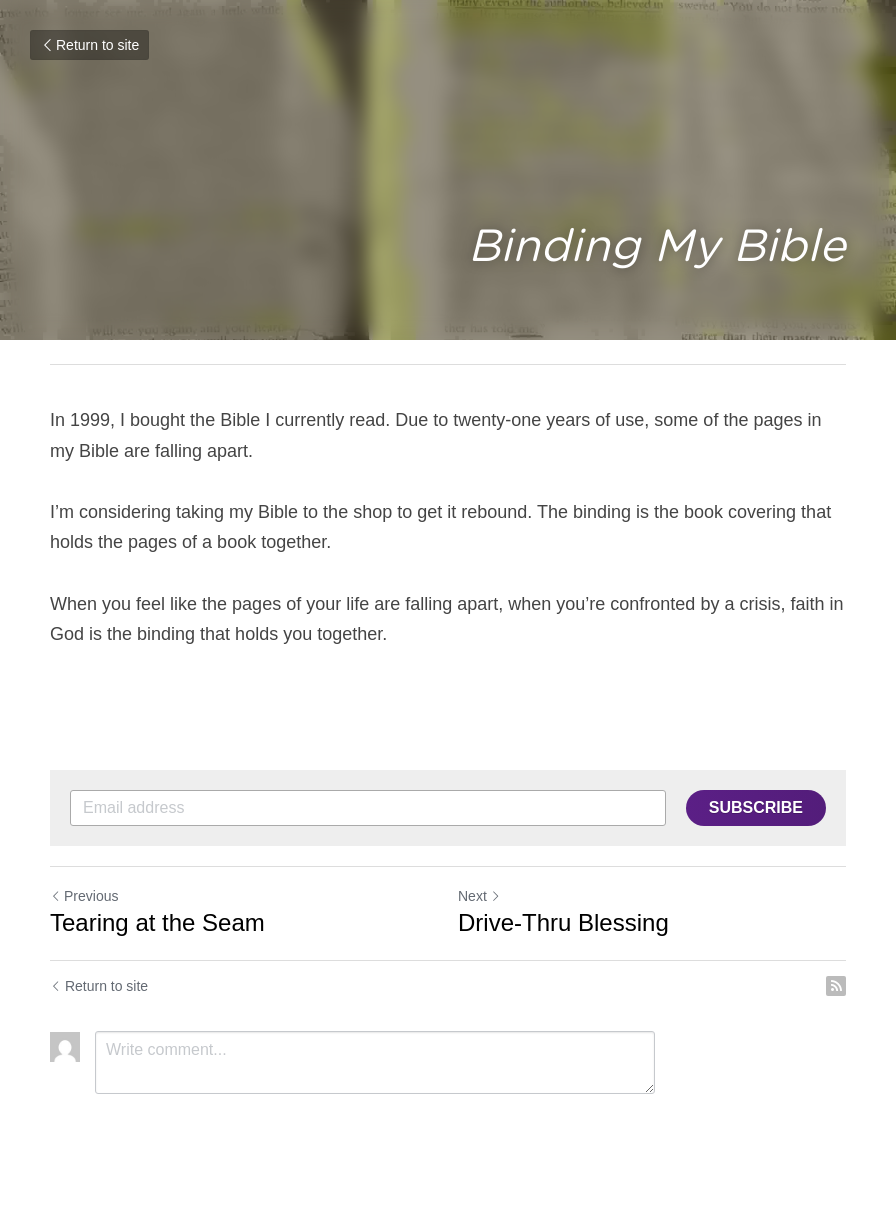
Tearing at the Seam (157, 922)
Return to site (89, 45)
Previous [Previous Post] (84, 896)
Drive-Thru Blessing (563, 922)
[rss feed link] (836, 986)
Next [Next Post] (479, 896)
